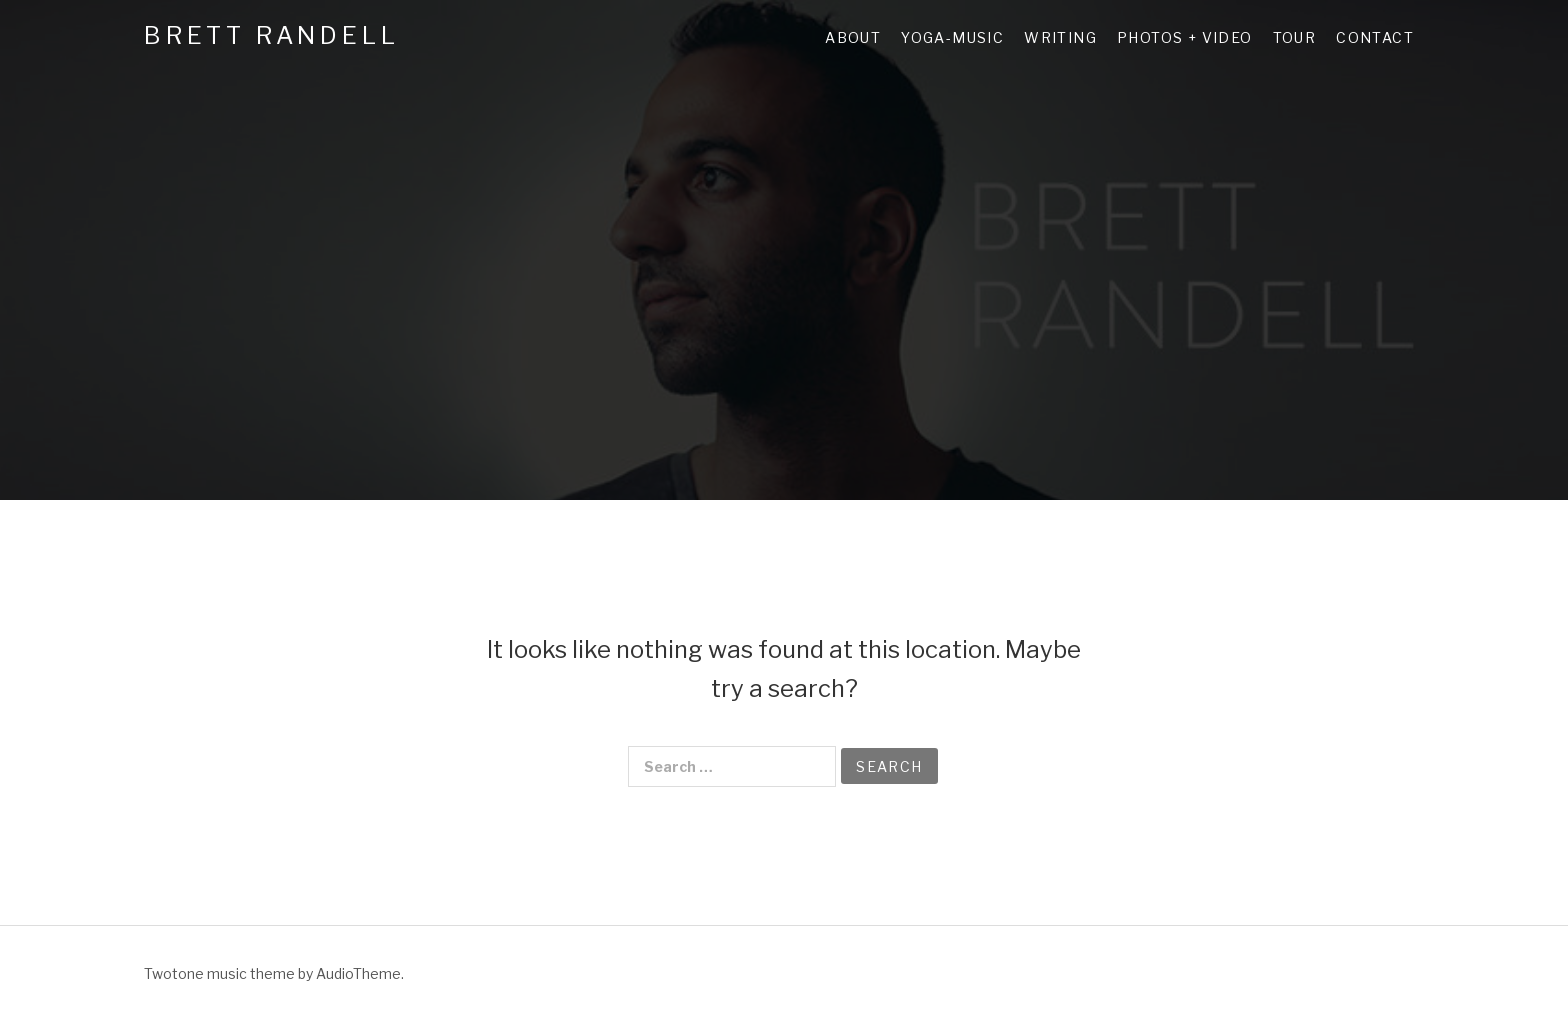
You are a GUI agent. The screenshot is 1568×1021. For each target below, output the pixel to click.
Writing (1060, 37)
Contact (1375, 37)
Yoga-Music (952, 37)
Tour (1295, 37)
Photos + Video (1185, 37)
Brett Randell (271, 35)
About (853, 37)
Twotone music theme (219, 973)
